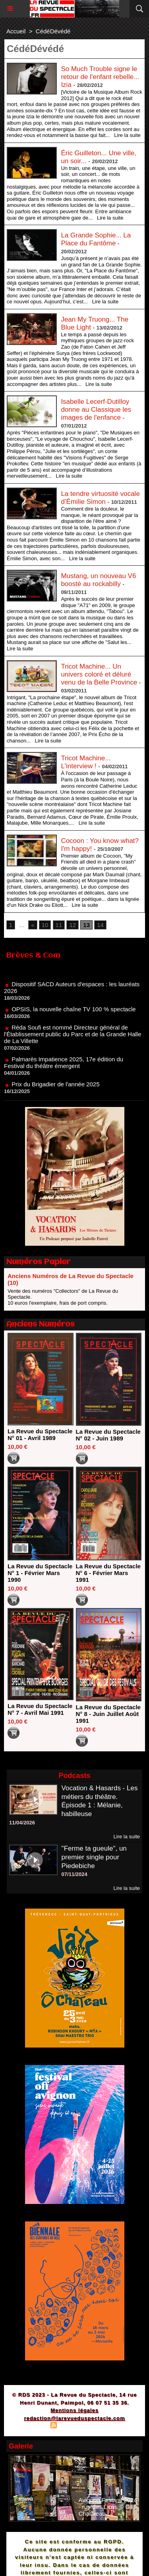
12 (72, 925)
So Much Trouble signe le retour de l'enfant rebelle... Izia (100, 77)
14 (100, 925)
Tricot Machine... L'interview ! (85, 762)
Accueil (15, 31)
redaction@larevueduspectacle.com (74, 2418)
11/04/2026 (22, 1823)
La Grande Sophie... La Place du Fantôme (96, 239)
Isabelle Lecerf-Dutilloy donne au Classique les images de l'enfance (96, 409)
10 (45, 925)
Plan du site (31, 2426)
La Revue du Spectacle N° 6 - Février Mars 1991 (108, 1573)
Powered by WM (112, 2426)
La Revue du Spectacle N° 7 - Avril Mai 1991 (40, 1709)
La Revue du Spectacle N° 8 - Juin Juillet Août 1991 (108, 1714)
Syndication (73, 2426)
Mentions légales (74, 2410)
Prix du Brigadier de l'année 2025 (55, 1088)
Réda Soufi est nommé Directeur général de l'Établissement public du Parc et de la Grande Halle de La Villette (72, 1038)
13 (86, 925)
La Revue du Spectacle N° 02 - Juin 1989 (108, 1435)
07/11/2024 (74, 1874)
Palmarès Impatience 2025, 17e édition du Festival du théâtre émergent (63, 1066)
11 (59, 925)
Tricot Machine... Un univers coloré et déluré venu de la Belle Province (99, 674)
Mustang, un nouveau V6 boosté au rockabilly (98, 580)
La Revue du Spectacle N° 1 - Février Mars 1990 (40, 1573)
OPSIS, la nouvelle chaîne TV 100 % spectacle (73, 1013)
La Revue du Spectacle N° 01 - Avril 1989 (40, 1434)
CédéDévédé (53, 31)
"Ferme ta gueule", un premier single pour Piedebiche (94, 1857)
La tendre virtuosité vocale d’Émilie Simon (100, 497)
